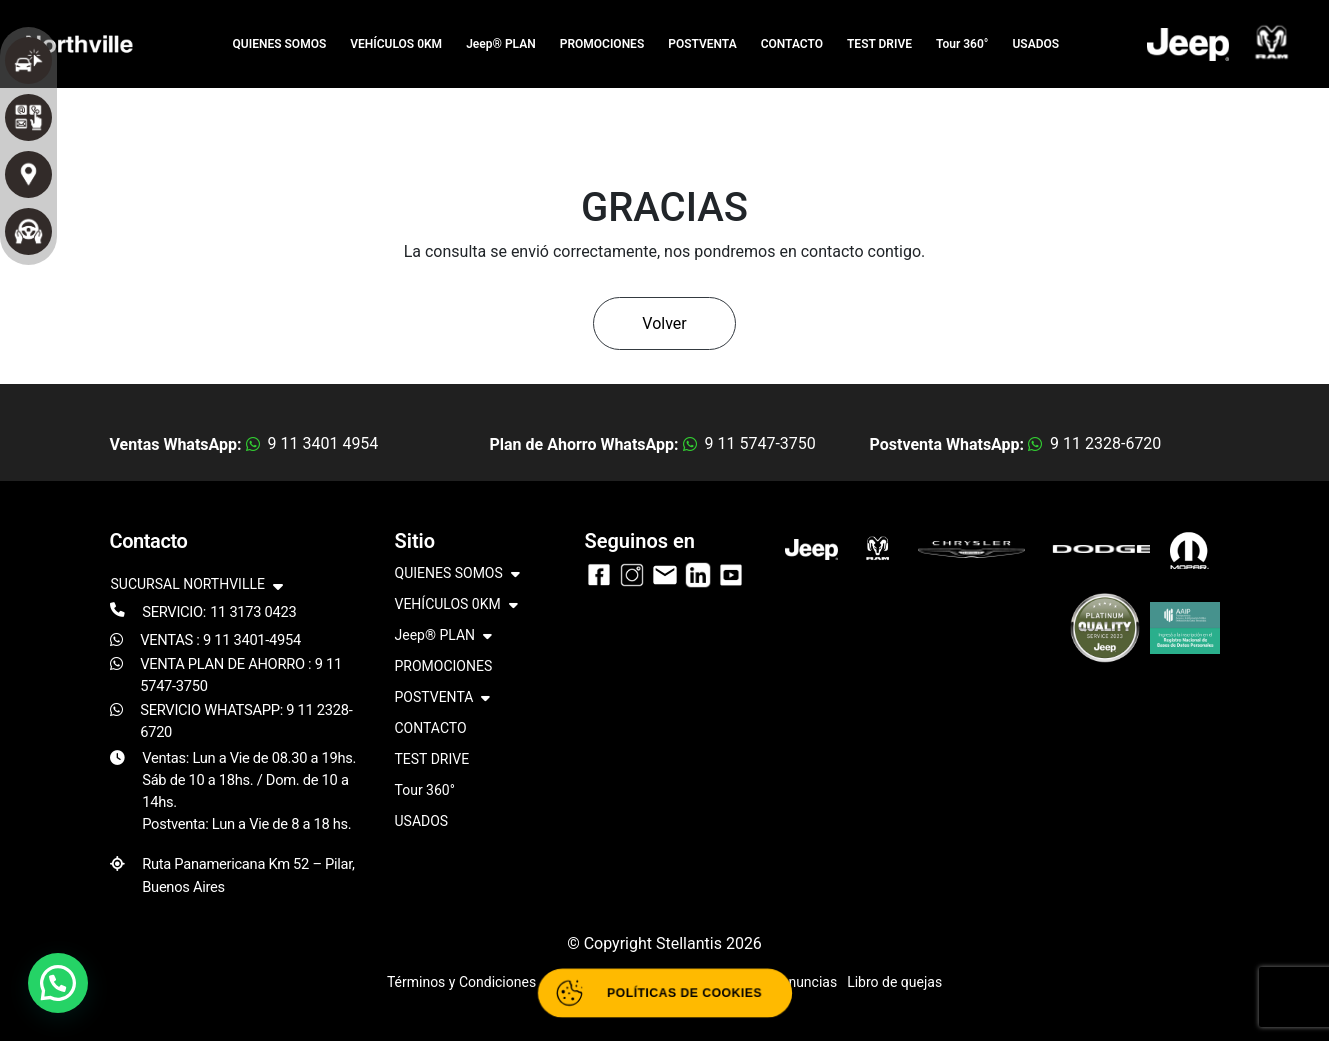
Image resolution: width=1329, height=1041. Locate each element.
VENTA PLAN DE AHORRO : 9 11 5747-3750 (241, 675)
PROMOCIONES (602, 44)
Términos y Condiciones (461, 982)
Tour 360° (962, 44)
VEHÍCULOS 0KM (396, 44)
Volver (664, 323)
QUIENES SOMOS (280, 44)
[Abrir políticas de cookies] (664, 993)
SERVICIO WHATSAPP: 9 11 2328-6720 (246, 721)
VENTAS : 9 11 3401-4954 (220, 640)
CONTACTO (792, 44)
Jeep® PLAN (501, 44)
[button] (58, 983)
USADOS (1035, 44)
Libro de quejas (894, 982)
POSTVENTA (702, 44)
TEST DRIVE (879, 44)
